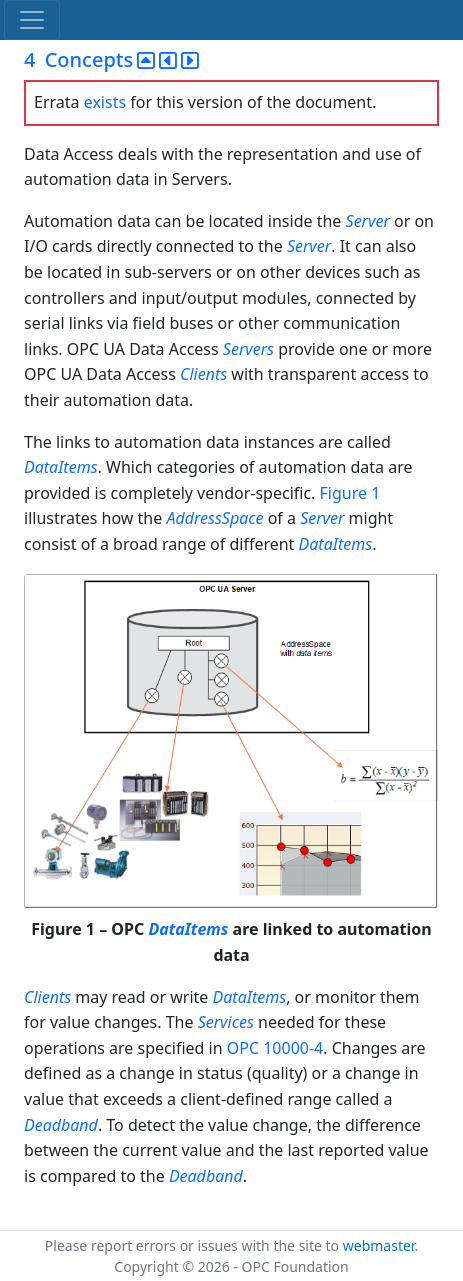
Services (226, 1022)
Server (368, 221)
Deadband (61, 1125)
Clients (203, 374)
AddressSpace (214, 518)
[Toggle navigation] (32, 20)
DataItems (61, 467)
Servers (248, 349)
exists (105, 102)
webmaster (379, 1245)
